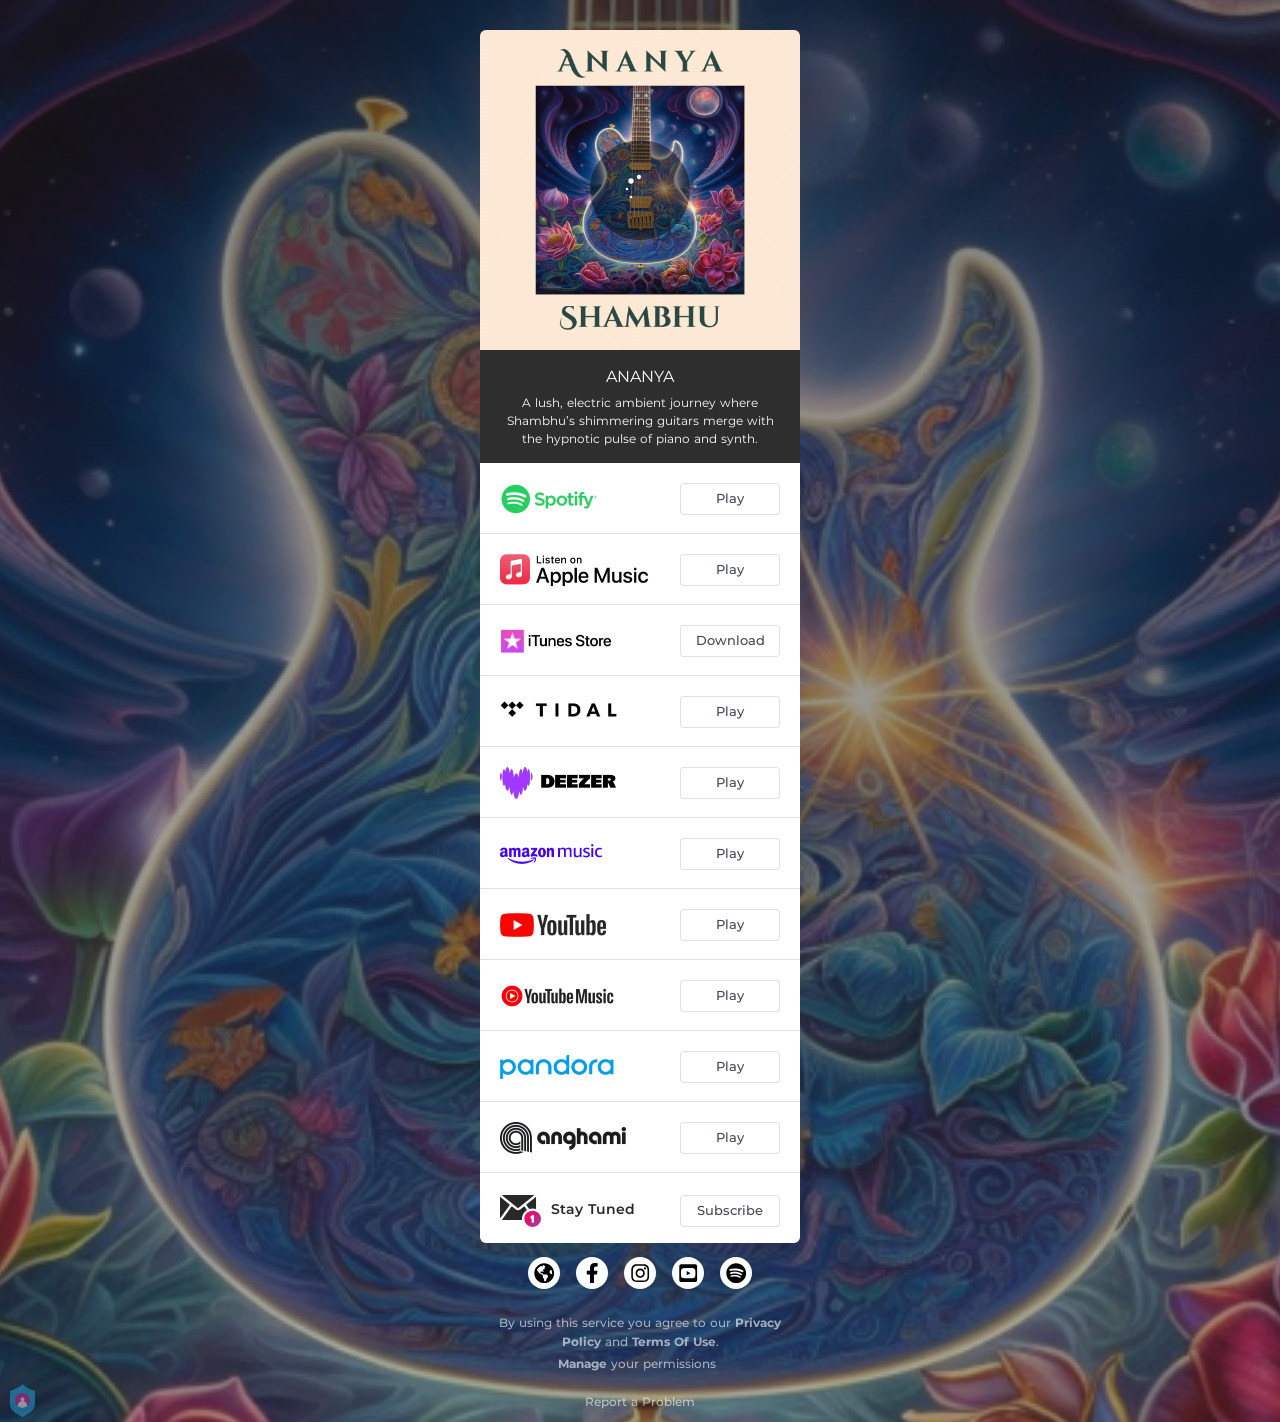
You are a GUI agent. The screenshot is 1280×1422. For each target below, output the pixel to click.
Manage (582, 1363)
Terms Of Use (674, 1341)
